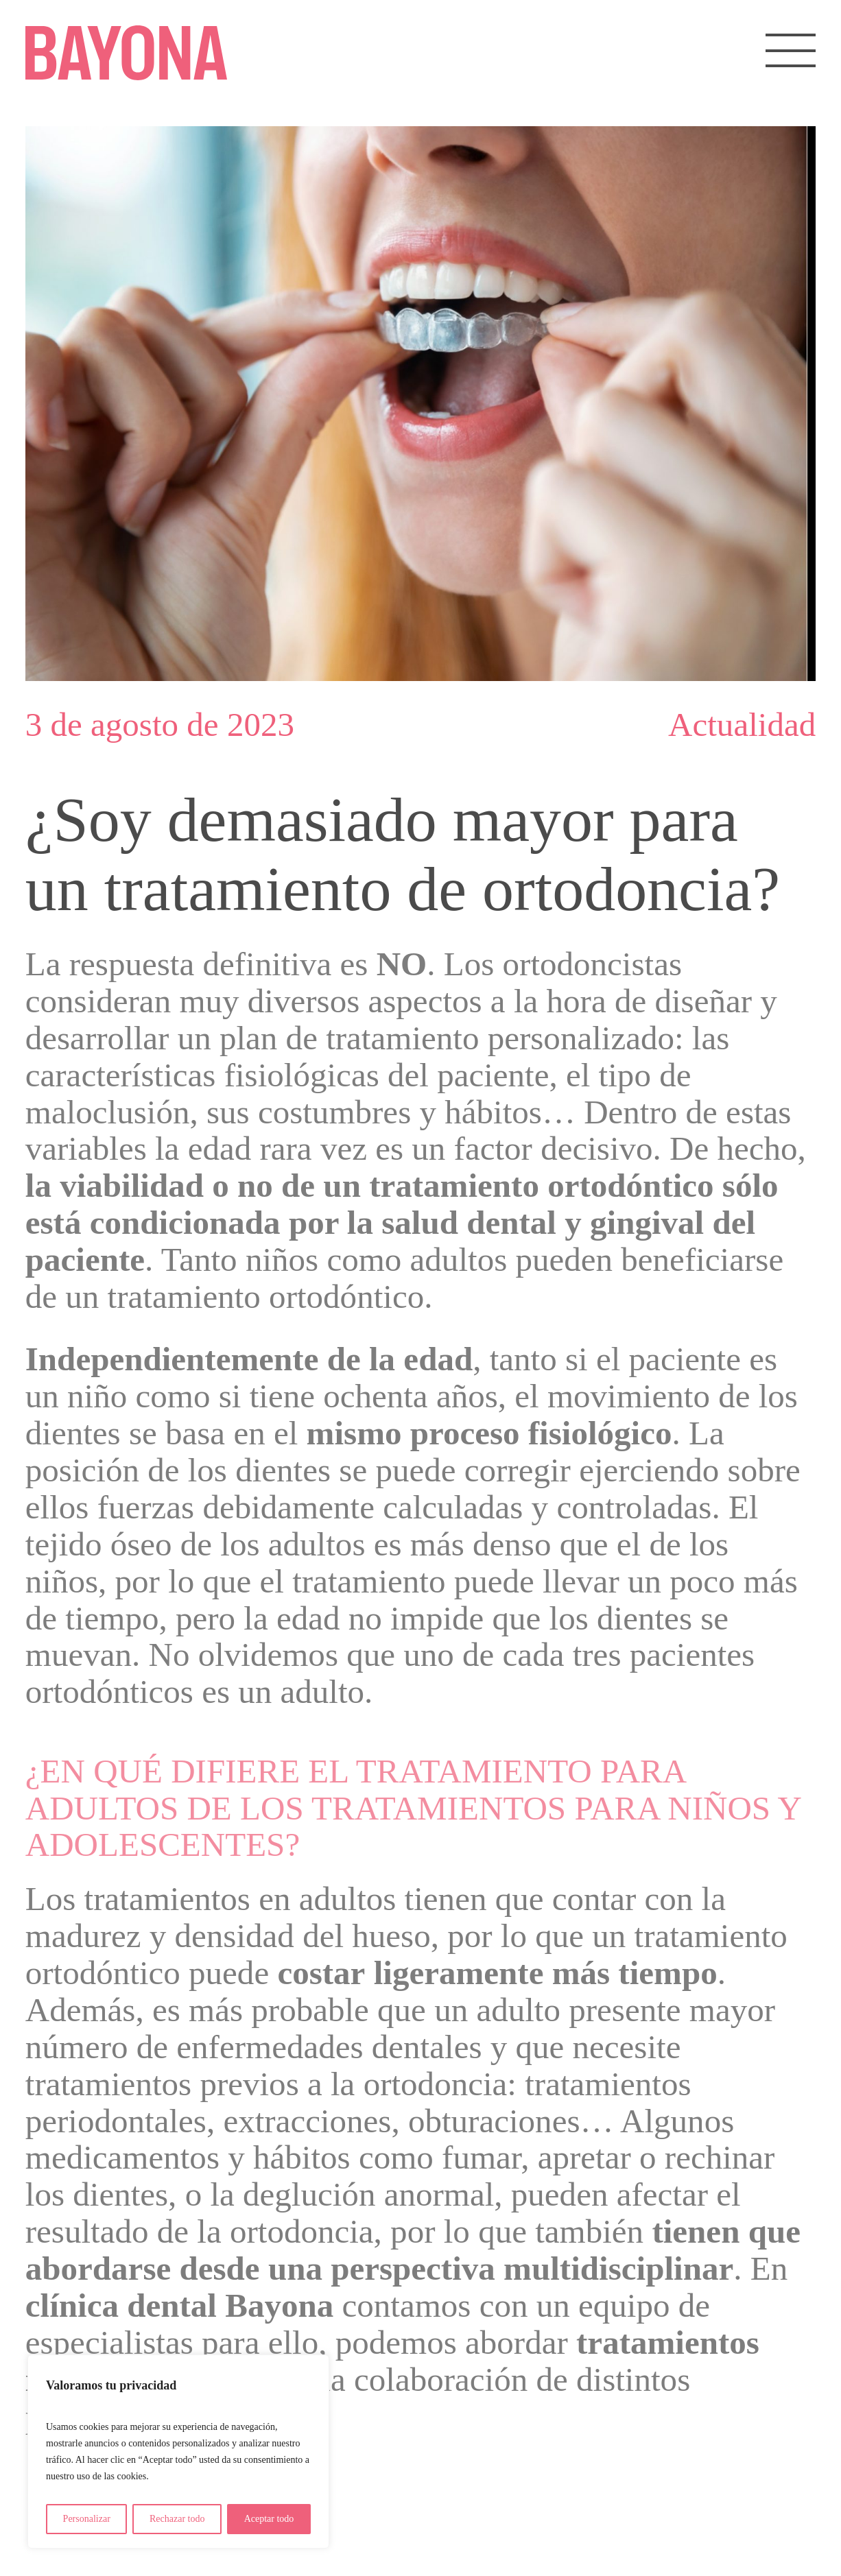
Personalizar (86, 2519)
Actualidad (742, 724)
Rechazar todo (177, 2519)
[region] (178, 2451)
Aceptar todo (269, 2519)
